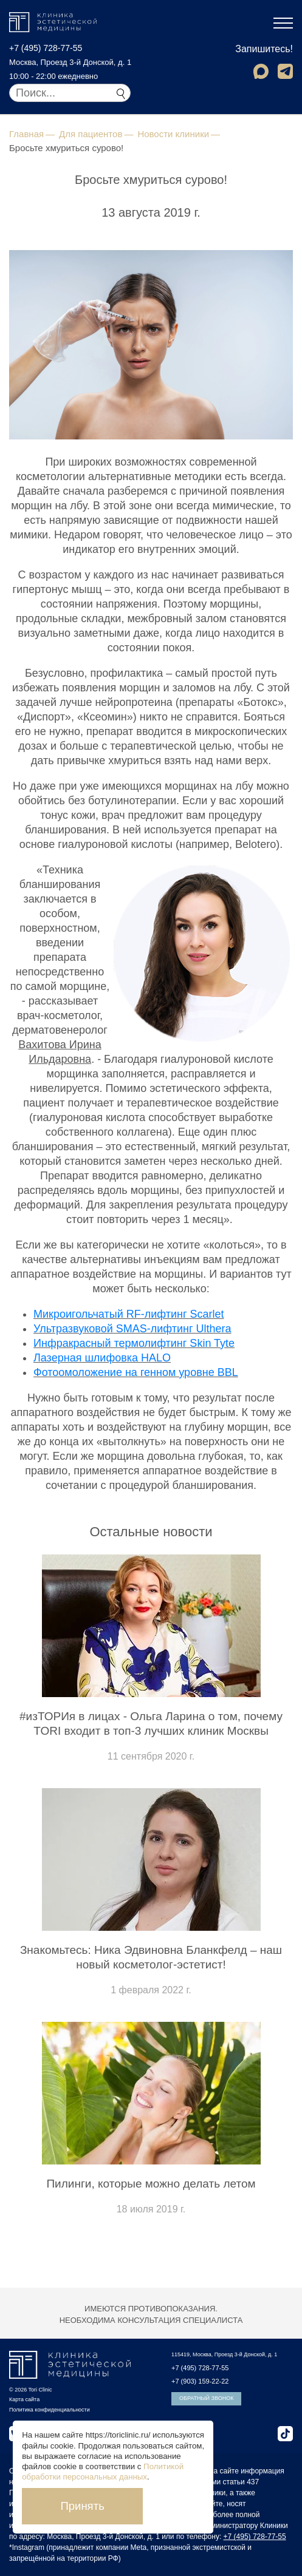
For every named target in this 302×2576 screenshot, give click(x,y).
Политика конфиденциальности (49, 2410)
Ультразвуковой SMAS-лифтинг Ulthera (132, 1329)
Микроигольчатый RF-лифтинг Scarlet (128, 1314)
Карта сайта (24, 2399)
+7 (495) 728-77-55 (45, 48)
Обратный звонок (206, 2398)
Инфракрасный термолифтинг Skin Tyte (134, 1343)
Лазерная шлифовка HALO (102, 1358)
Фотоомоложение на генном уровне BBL (135, 1372)
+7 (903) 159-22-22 (199, 2381)
